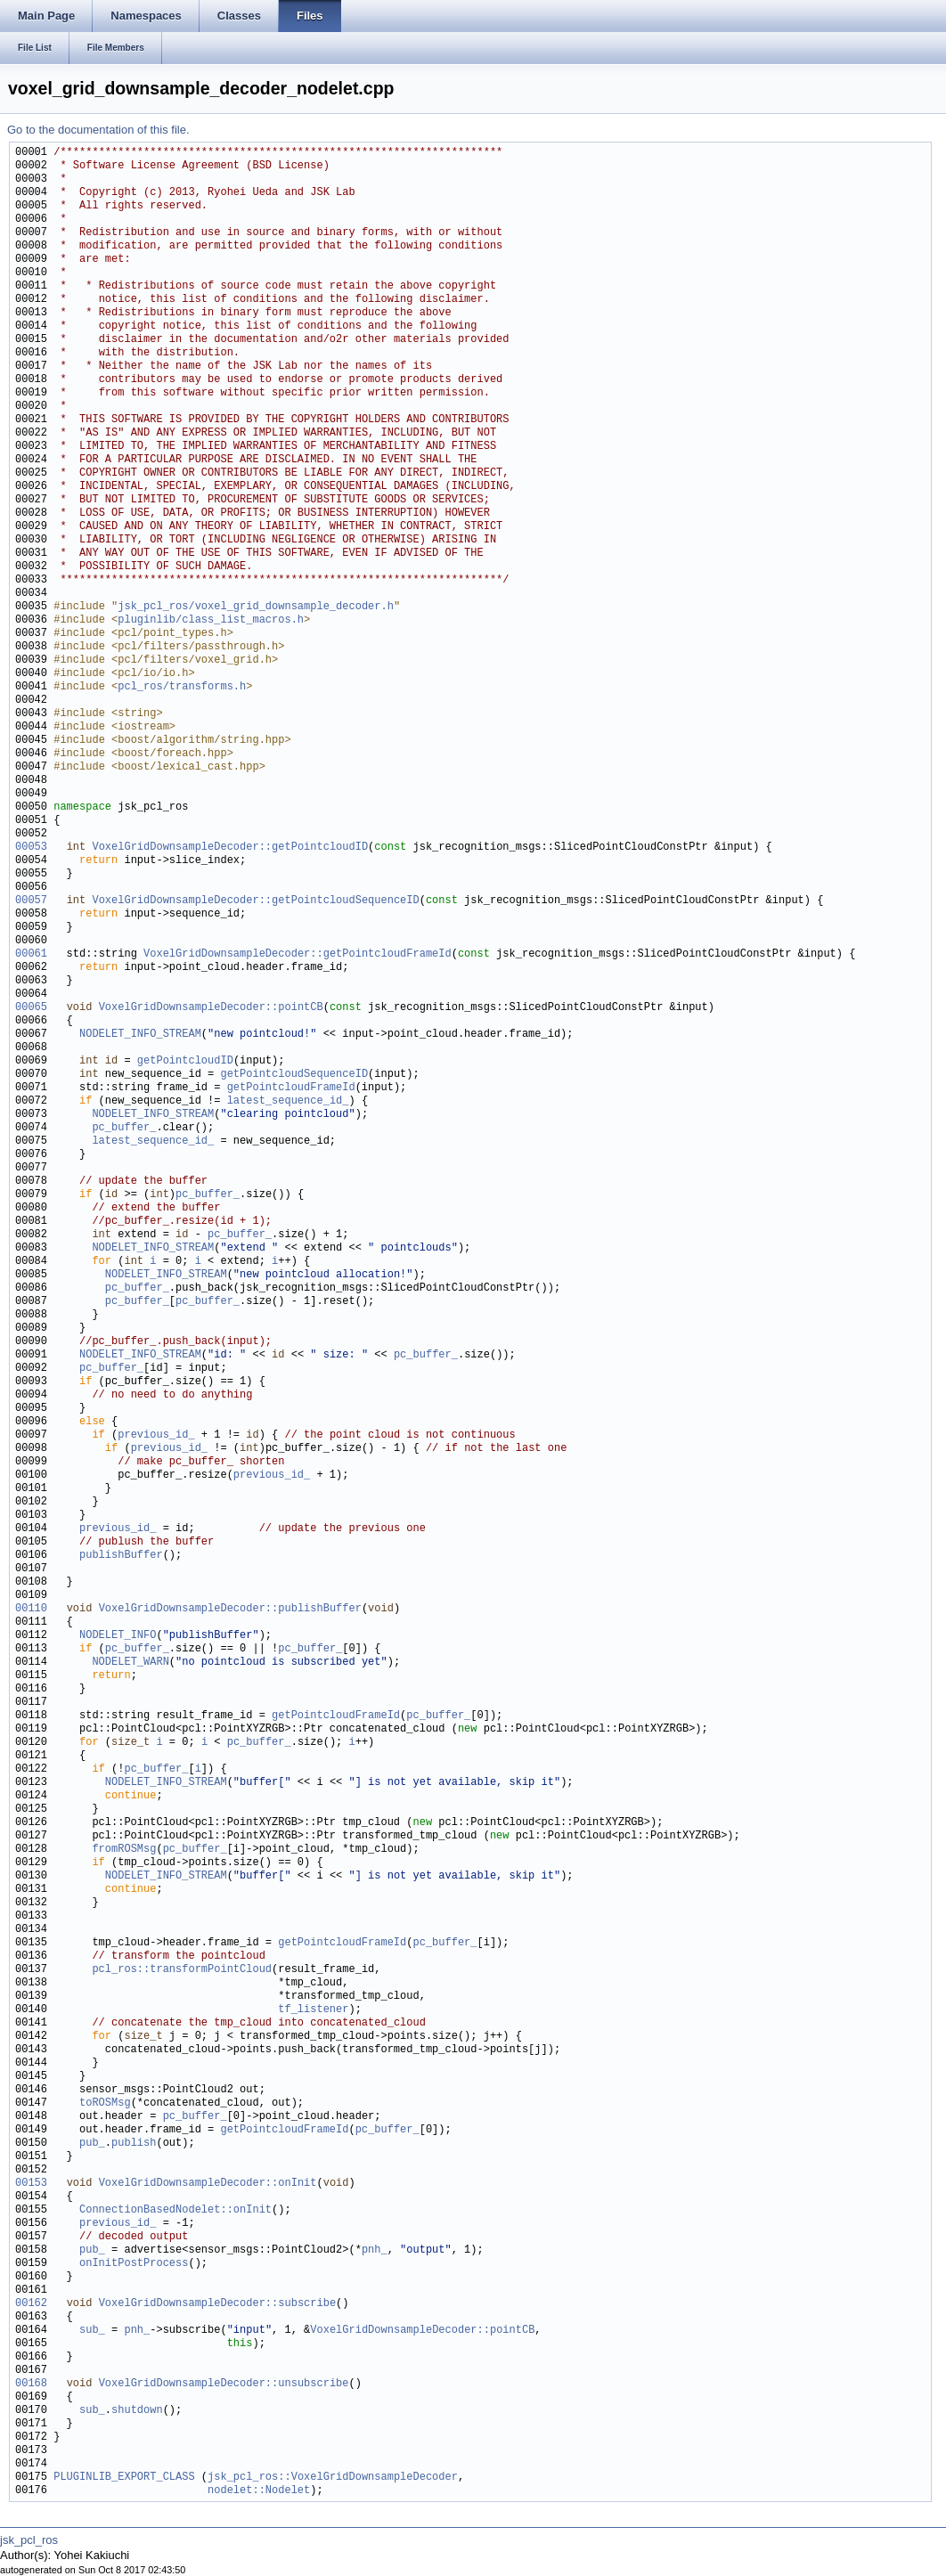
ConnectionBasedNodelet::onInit (175, 2210)
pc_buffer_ (124, 1128)
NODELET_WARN (130, 1662)
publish (133, 2143)
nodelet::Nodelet (259, 2491)
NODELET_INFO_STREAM (140, 1034)
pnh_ (374, 2250)
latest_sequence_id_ (288, 1101)
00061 (31, 954)
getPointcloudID (185, 1061)
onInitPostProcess (133, 2263)
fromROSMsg (124, 1849)
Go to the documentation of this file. (98, 129)
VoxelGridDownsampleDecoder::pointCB (211, 1007)
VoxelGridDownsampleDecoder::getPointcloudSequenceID (255, 901)
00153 (31, 2183)
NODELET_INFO (117, 1635)
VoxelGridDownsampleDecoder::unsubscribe (224, 2384)
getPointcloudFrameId (291, 1088)
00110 (31, 1609)
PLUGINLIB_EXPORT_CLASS (123, 2477)
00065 (31, 1007)
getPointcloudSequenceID (294, 1074)
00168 (31, 2384)
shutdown (137, 2410)
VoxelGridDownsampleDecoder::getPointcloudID (230, 847)
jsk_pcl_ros (29, 2540)
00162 (31, 2303)
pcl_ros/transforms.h (182, 687)
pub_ (92, 2143)
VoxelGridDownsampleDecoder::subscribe (217, 2303)
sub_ (92, 2330)
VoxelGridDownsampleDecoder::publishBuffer (230, 1609)
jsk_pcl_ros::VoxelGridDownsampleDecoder (333, 2477)
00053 (31, 847)
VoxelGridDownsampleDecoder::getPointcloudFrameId (297, 954)
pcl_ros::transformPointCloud (182, 1969)
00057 (31, 901)
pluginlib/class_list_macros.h (211, 620)
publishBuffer (121, 1555)
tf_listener (313, 2010)
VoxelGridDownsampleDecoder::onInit (208, 2183)
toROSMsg (105, 2103)
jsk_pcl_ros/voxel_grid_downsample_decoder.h (256, 607)
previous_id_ (156, 1435)
